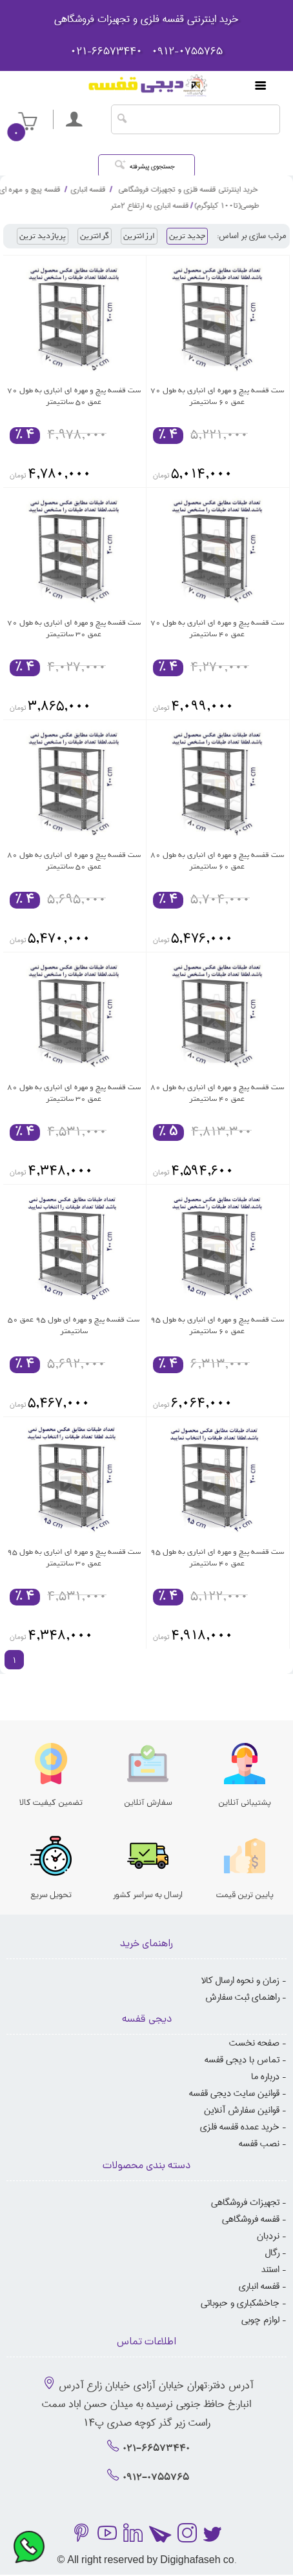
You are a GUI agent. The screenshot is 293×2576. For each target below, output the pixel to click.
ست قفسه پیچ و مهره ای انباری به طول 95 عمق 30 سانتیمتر (74, 1557)
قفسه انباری (259, 2286)
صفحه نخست (254, 2043)
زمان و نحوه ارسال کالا (240, 1980)
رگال (272, 2252)
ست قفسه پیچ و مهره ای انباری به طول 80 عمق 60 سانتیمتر (217, 861)
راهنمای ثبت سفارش (242, 1997)
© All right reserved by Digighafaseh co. (146, 2560)
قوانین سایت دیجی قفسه (234, 2093)
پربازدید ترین (73, 236)
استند (270, 2269)
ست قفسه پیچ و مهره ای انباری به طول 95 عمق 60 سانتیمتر (217, 1325)
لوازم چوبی (260, 2319)
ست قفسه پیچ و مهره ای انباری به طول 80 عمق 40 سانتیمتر (217, 1093)
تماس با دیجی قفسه (242, 2059)
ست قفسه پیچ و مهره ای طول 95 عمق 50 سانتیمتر (73, 1325)
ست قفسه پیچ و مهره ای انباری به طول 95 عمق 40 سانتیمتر (217, 1557)
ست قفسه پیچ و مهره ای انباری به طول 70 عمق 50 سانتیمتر (74, 396)
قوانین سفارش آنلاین (241, 2110)
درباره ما (265, 2076)
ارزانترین (161, 236)
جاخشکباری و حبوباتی (240, 2303)
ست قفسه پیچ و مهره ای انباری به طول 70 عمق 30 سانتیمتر (74, 628)
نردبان (268, 2236)
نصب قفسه (259, 2143)
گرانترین (114, 236)
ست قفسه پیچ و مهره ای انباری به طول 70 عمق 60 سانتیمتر (217, 396)
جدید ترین (187, 236)
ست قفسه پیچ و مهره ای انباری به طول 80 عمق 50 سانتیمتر (74, 861)
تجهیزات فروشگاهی (245, 2202)
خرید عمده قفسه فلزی (239, 2126)
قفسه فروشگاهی (250, 2219)
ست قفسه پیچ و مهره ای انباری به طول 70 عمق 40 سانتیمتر (217, 628)
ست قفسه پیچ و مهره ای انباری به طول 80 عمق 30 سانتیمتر (74, 1093)
